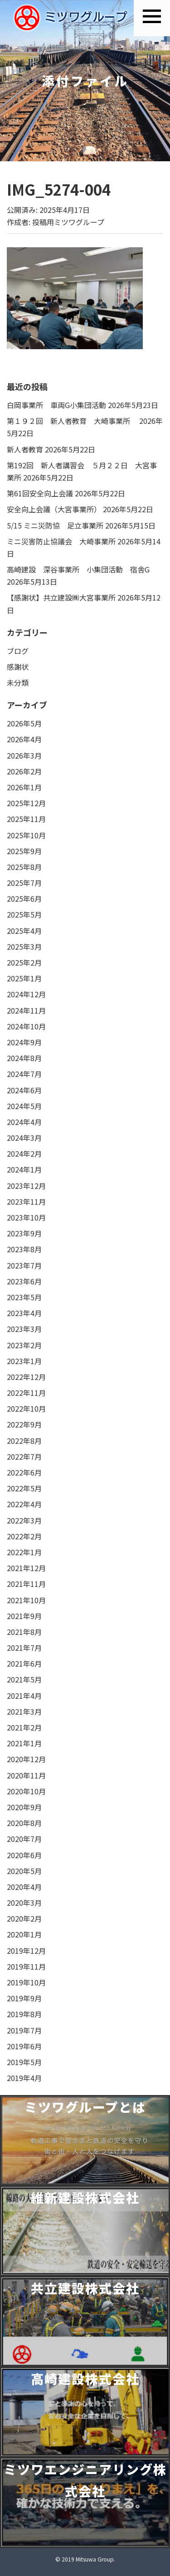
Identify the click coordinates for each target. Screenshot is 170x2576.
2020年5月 (24, 1870)
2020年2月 (24, 1918)
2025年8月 (24, 866)
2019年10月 (26, 1982)
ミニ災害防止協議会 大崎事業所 (61, 541)
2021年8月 (24, 1631)
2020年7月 (24, 1838)
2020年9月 (24, 1807)
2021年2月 (24, 1727)
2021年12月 (26, 1567)
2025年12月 (26, 803)
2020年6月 (24, 1855)
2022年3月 (24, 1520)
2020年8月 (24, 1822)
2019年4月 (24, 2077)
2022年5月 (24, 1488)
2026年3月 (24, 755)
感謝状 (18, 666)
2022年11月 (26, 1392)
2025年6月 (24, 898)
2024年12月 (26, 994)
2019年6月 (24, 2046)
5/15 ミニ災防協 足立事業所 (55, 525)
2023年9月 (24, 1233)
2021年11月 (26, 1583)
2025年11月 (26, 818)
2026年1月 (24, 787)
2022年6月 (24, 1472)
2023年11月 (26, 1201)
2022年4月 (24, 1504)
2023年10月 (26, 1217)
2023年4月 (24, 1312)
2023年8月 (24, 1249)
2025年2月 (24, 962)
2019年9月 (24, 1998)
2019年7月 (24, 2030)
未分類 (18, 682)
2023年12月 (26, 1185)
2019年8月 (24, 2014)
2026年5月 (24, 723)
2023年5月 (24, 1297)
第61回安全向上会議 (40, 493)
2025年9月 (24, 851)
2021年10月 (26, 1600)
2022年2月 (24, 1536)
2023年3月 (24, 1328)
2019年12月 (26, 1950)
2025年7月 (24, 882)
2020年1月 (24, 1934)
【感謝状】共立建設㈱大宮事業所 (61, 597)
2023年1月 (24, 1360)
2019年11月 (26, 1966)
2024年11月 (26, 1010)
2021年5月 (24, 1679)
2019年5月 (24, 2062)
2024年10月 (26, 1026)
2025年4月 (24, 930)
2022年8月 (24, 1440)
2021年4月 (24, 1695)
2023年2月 (24, 1345)
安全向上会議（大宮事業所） (54, 509)
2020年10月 (26, 1791)
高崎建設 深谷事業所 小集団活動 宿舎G (78, 569)
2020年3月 (24, 1902)
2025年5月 (24, 914)
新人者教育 (25, 449)
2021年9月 (24, 1615)
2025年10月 (26, 835)
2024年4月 (24, 1121)
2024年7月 (24, 1073)
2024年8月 (24, 1058)
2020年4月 (24, 1886)
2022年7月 (24, 1456)
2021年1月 (24, 1743)
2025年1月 (24, 978)
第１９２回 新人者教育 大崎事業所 (72, 420)
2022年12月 (26, 1376)
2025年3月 (24, 946)
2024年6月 (24, 1090)
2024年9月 (24, 1042)
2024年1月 (24, 1169)
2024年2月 (24, 1153)
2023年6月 (24, 1281)
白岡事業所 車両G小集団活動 (56, 404)
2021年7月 (24, 1647)
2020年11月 (26, 1775)
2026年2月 (24, 771)
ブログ (18, 650)
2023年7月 (24, 1265)
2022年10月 (26, 1408)
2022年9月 (24, 1424)
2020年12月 (26, 1759)
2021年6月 (24, 1663)
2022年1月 (24, 1552)
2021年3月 (24, 1711)
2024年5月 (24, 1106)
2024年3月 (24, 1137)
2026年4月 (24, 739)
